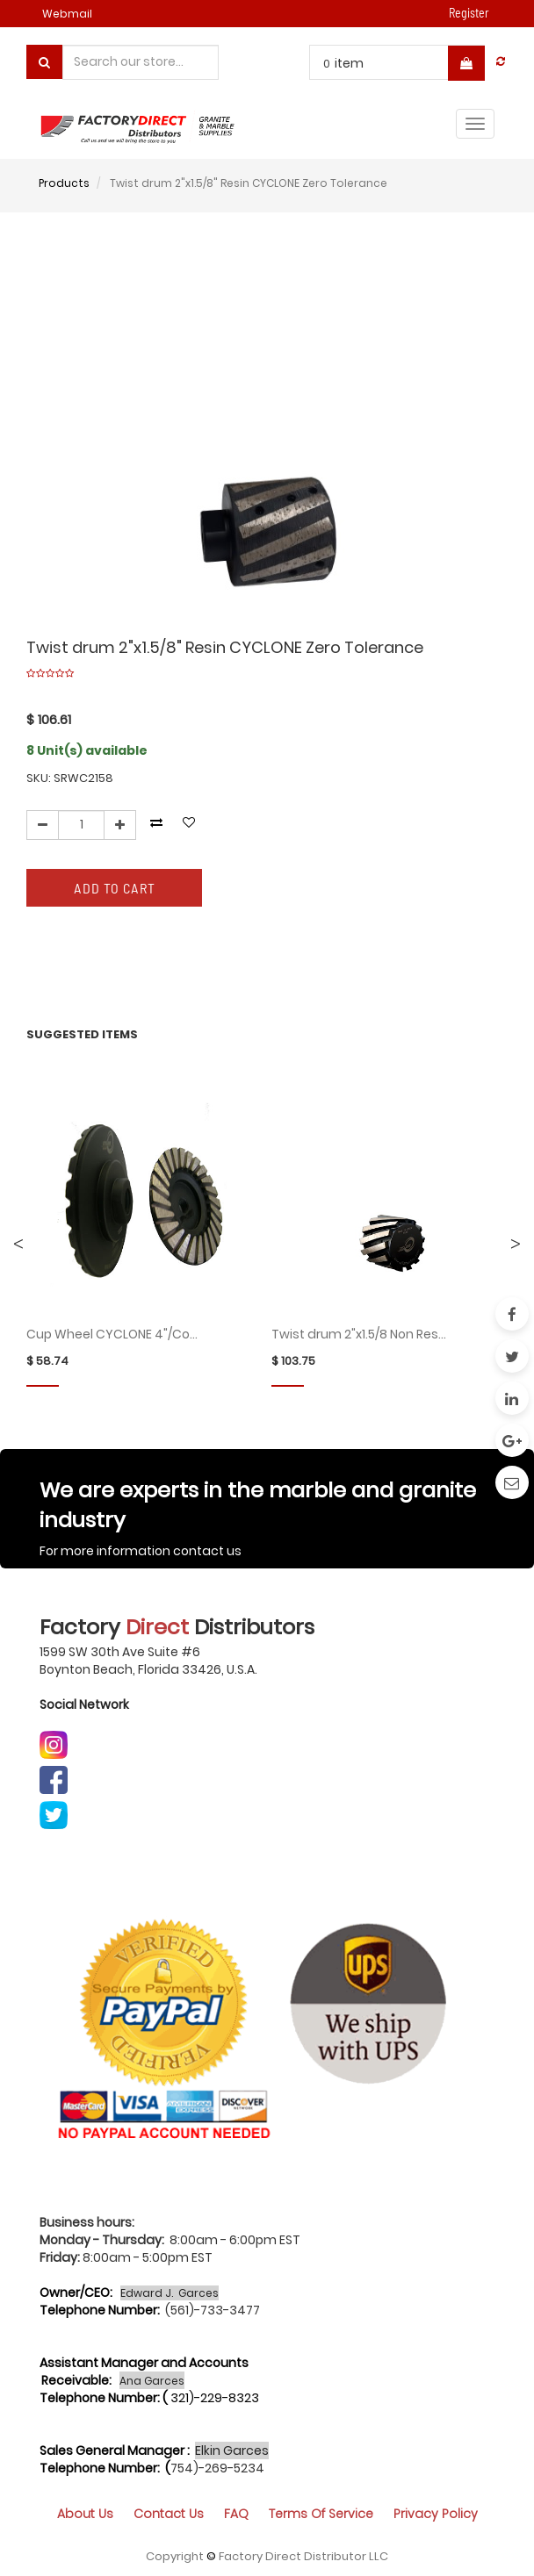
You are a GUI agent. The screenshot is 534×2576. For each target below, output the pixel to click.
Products (64, 183)
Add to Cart (114, 887)
